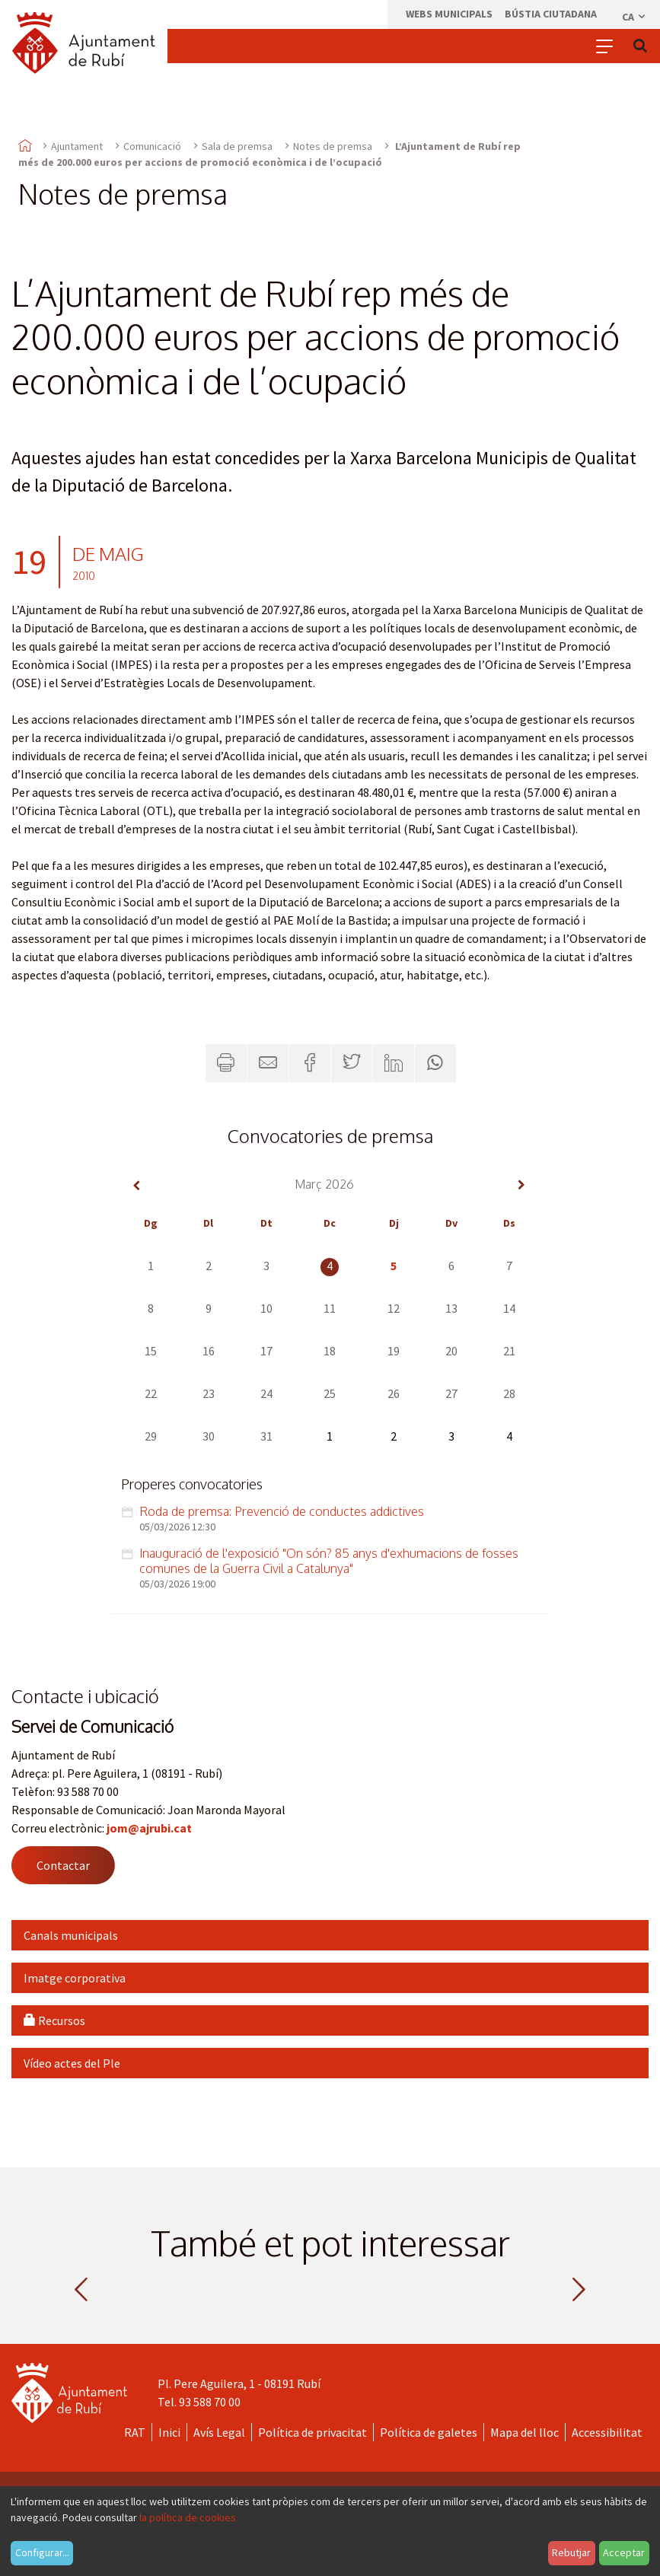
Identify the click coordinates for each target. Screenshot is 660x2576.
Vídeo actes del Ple (72, 2063)
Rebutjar (571, 2552)
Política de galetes (428, 2432)
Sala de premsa (237, 146)
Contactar (63, 1865)
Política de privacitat (312, 2432)
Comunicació (152, 146)
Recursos (54, 2020)
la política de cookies (187, 2517)
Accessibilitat (607, 2432)
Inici (169, 2432)
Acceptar (624, 2552)
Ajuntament (77, 146)
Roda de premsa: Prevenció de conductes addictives (281, 1511)
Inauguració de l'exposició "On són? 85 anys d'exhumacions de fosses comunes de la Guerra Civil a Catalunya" (328, 1561)
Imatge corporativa (75, 1977)
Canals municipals (71, 1935)
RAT (134, 2432)
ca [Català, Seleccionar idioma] (634, 17)
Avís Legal (219, 2432)
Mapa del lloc (524, 2432)
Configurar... (42, 2552)
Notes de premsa (332, 146)
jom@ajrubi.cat (149, 1828)
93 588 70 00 (210, 2401)
